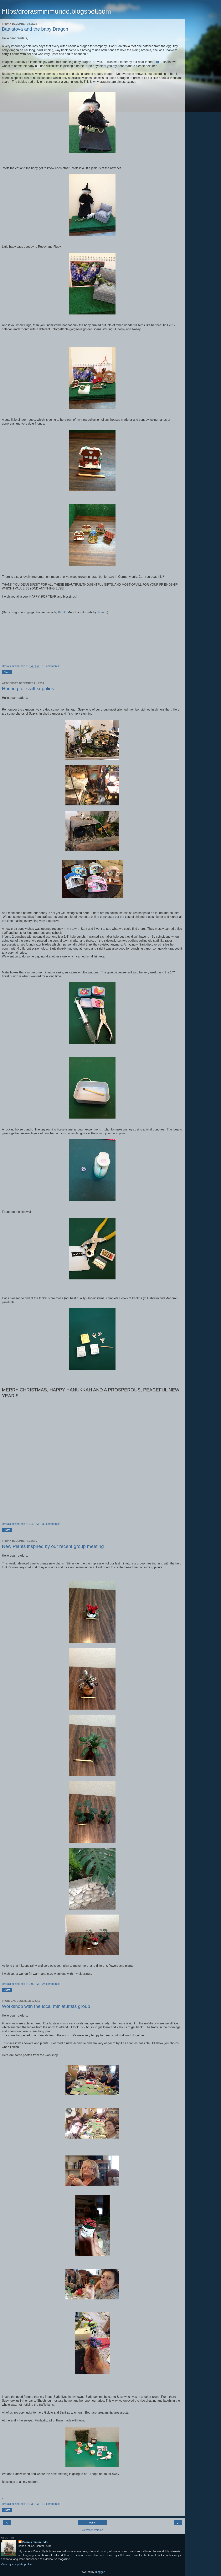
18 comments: (51, 666)
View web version (92, 2530)
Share (7, 672)
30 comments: (51, 1523)
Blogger (100, 2571)
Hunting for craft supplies (28, 688)
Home (92, 2522)
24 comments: (51, 1983)
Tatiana (102, 612)
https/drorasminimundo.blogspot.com (56, 11)
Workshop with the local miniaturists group (46, 2006)
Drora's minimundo (35, 2542)
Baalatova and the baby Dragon (35, 29)
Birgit (156, 62)
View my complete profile (16, 2564)
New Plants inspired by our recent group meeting (53, 1546)
